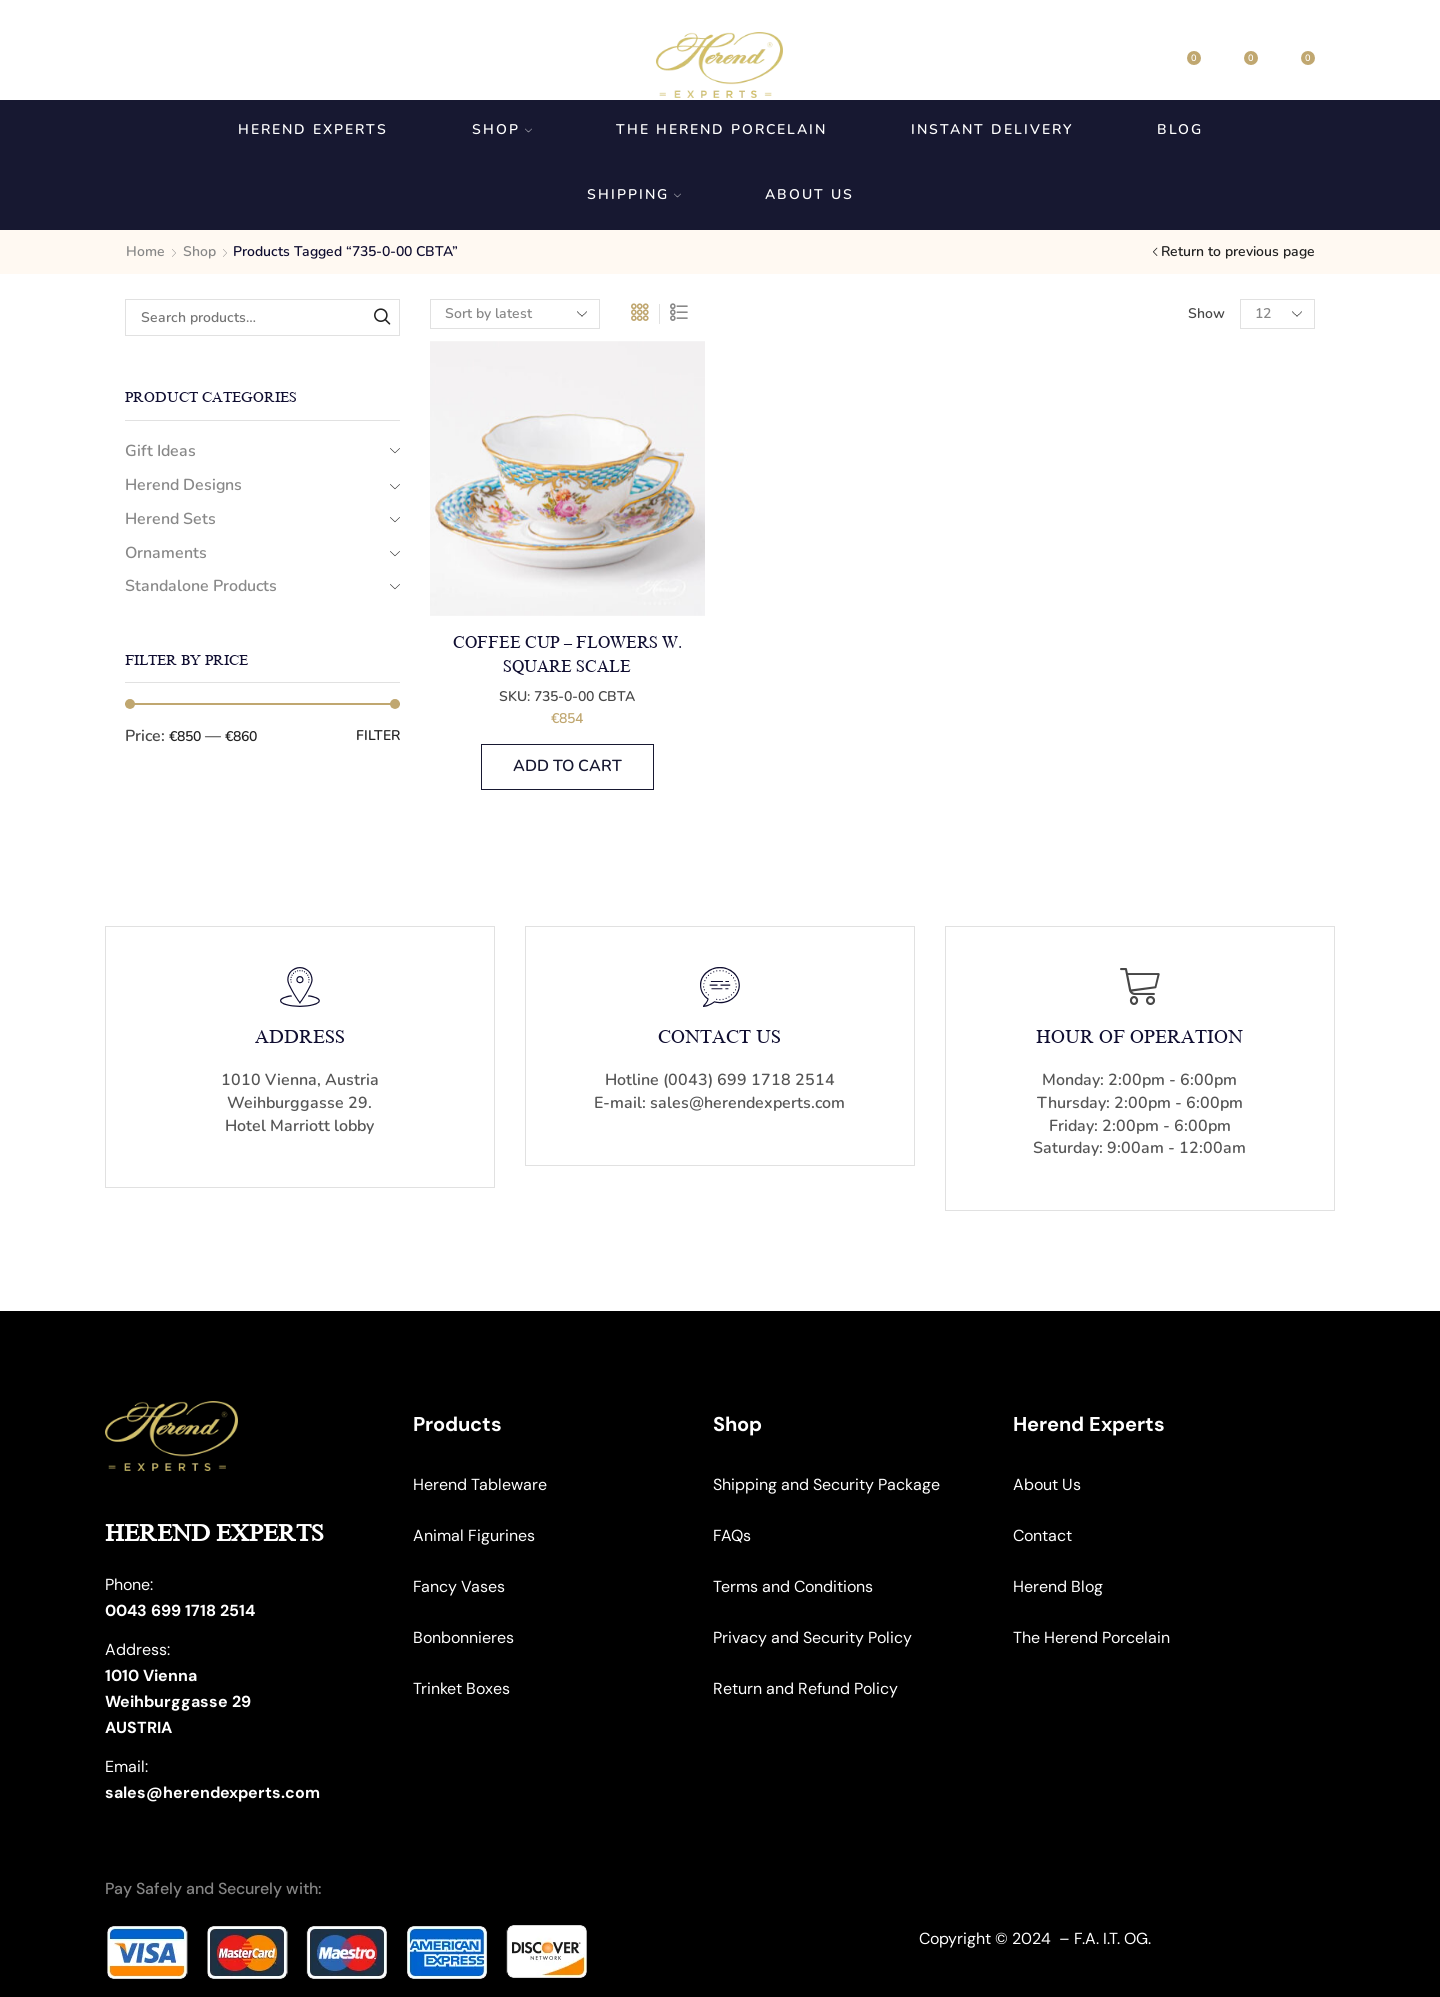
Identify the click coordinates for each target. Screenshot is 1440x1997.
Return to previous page (1238, 251)
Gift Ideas (160, 451)
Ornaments (166, 553)
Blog (1180, 129)
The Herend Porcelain (721, 129)
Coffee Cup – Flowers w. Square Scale (567, 655)
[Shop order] (515, 314)
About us (809, 194)
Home (145, 251)
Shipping (634, 194)
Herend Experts (313, 129)
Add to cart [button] (567, 766)
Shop (502, 129)
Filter (378, 735)
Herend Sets (170, 519)
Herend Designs (183, 485)
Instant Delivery (992, 129)
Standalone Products (201, 586)
